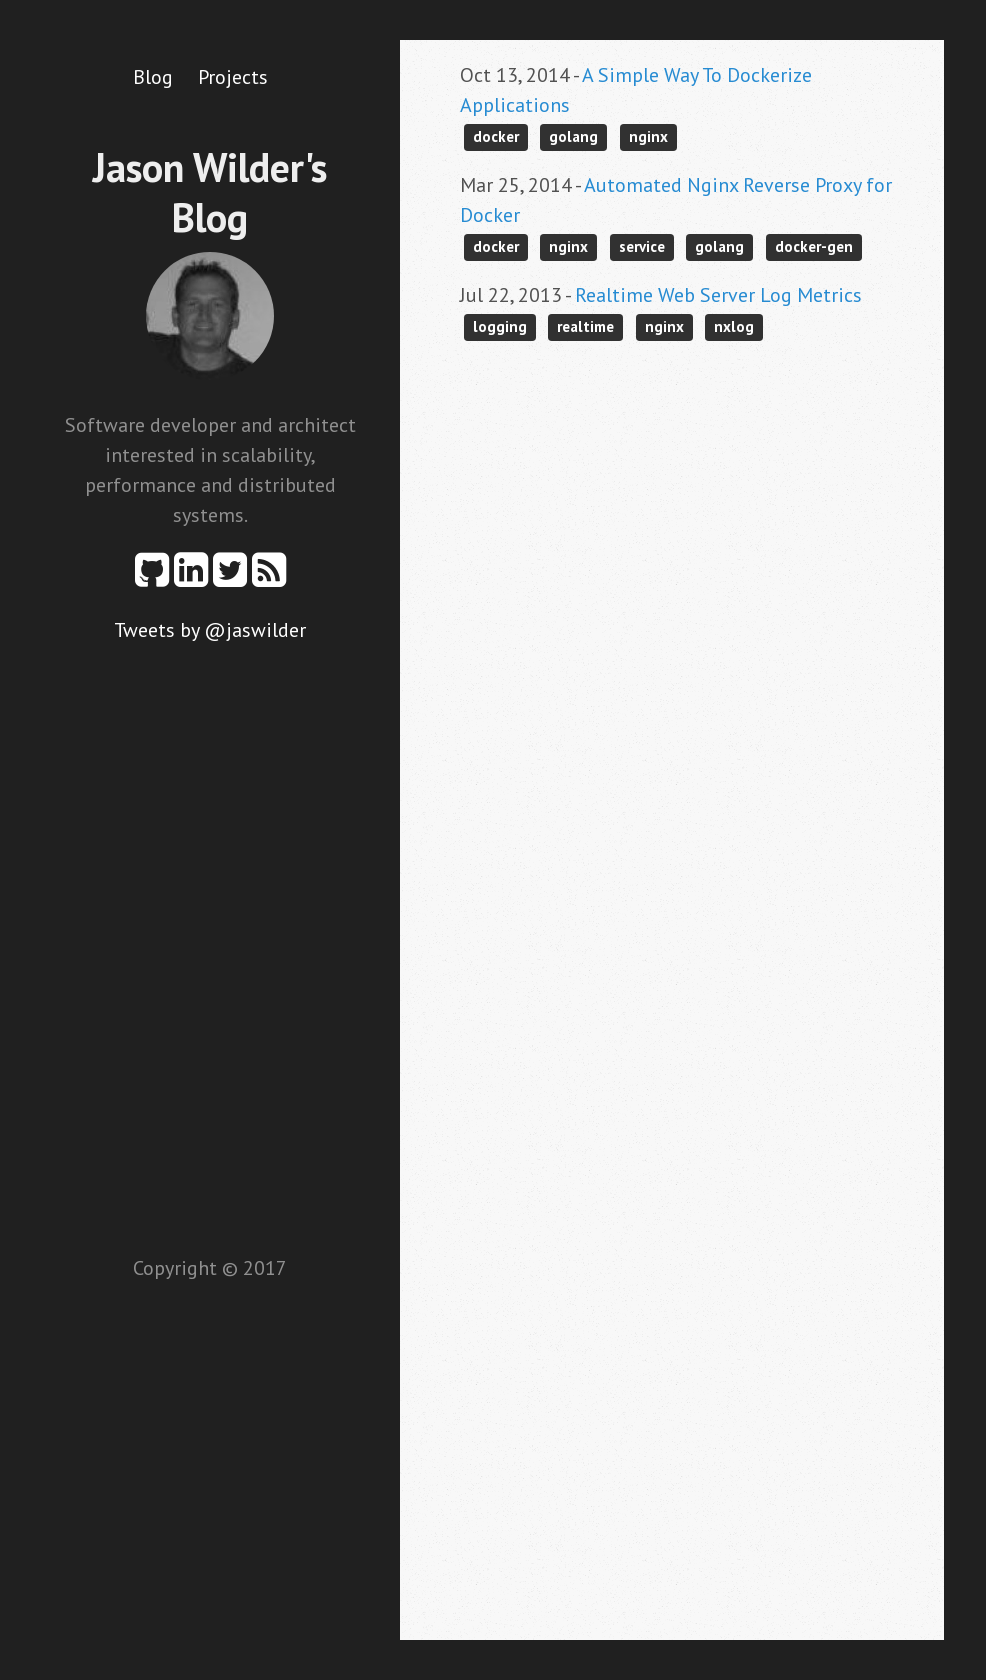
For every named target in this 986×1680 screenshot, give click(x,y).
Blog (153, 77)
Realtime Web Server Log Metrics (718, 295)
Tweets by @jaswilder (210, 630)
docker (496, 136)
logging (500, 326)
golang (573, 136)
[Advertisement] (210, 945)
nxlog (734, 326)
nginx (648, 136)
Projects (233, 77)
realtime (585, 326)
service (642, 246)
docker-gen (814, 246)
